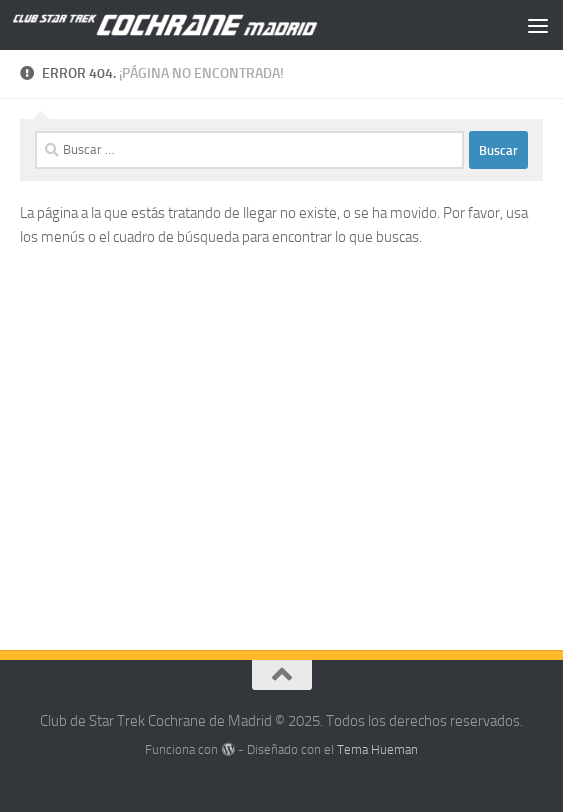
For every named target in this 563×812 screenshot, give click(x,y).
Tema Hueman (377, 749)
